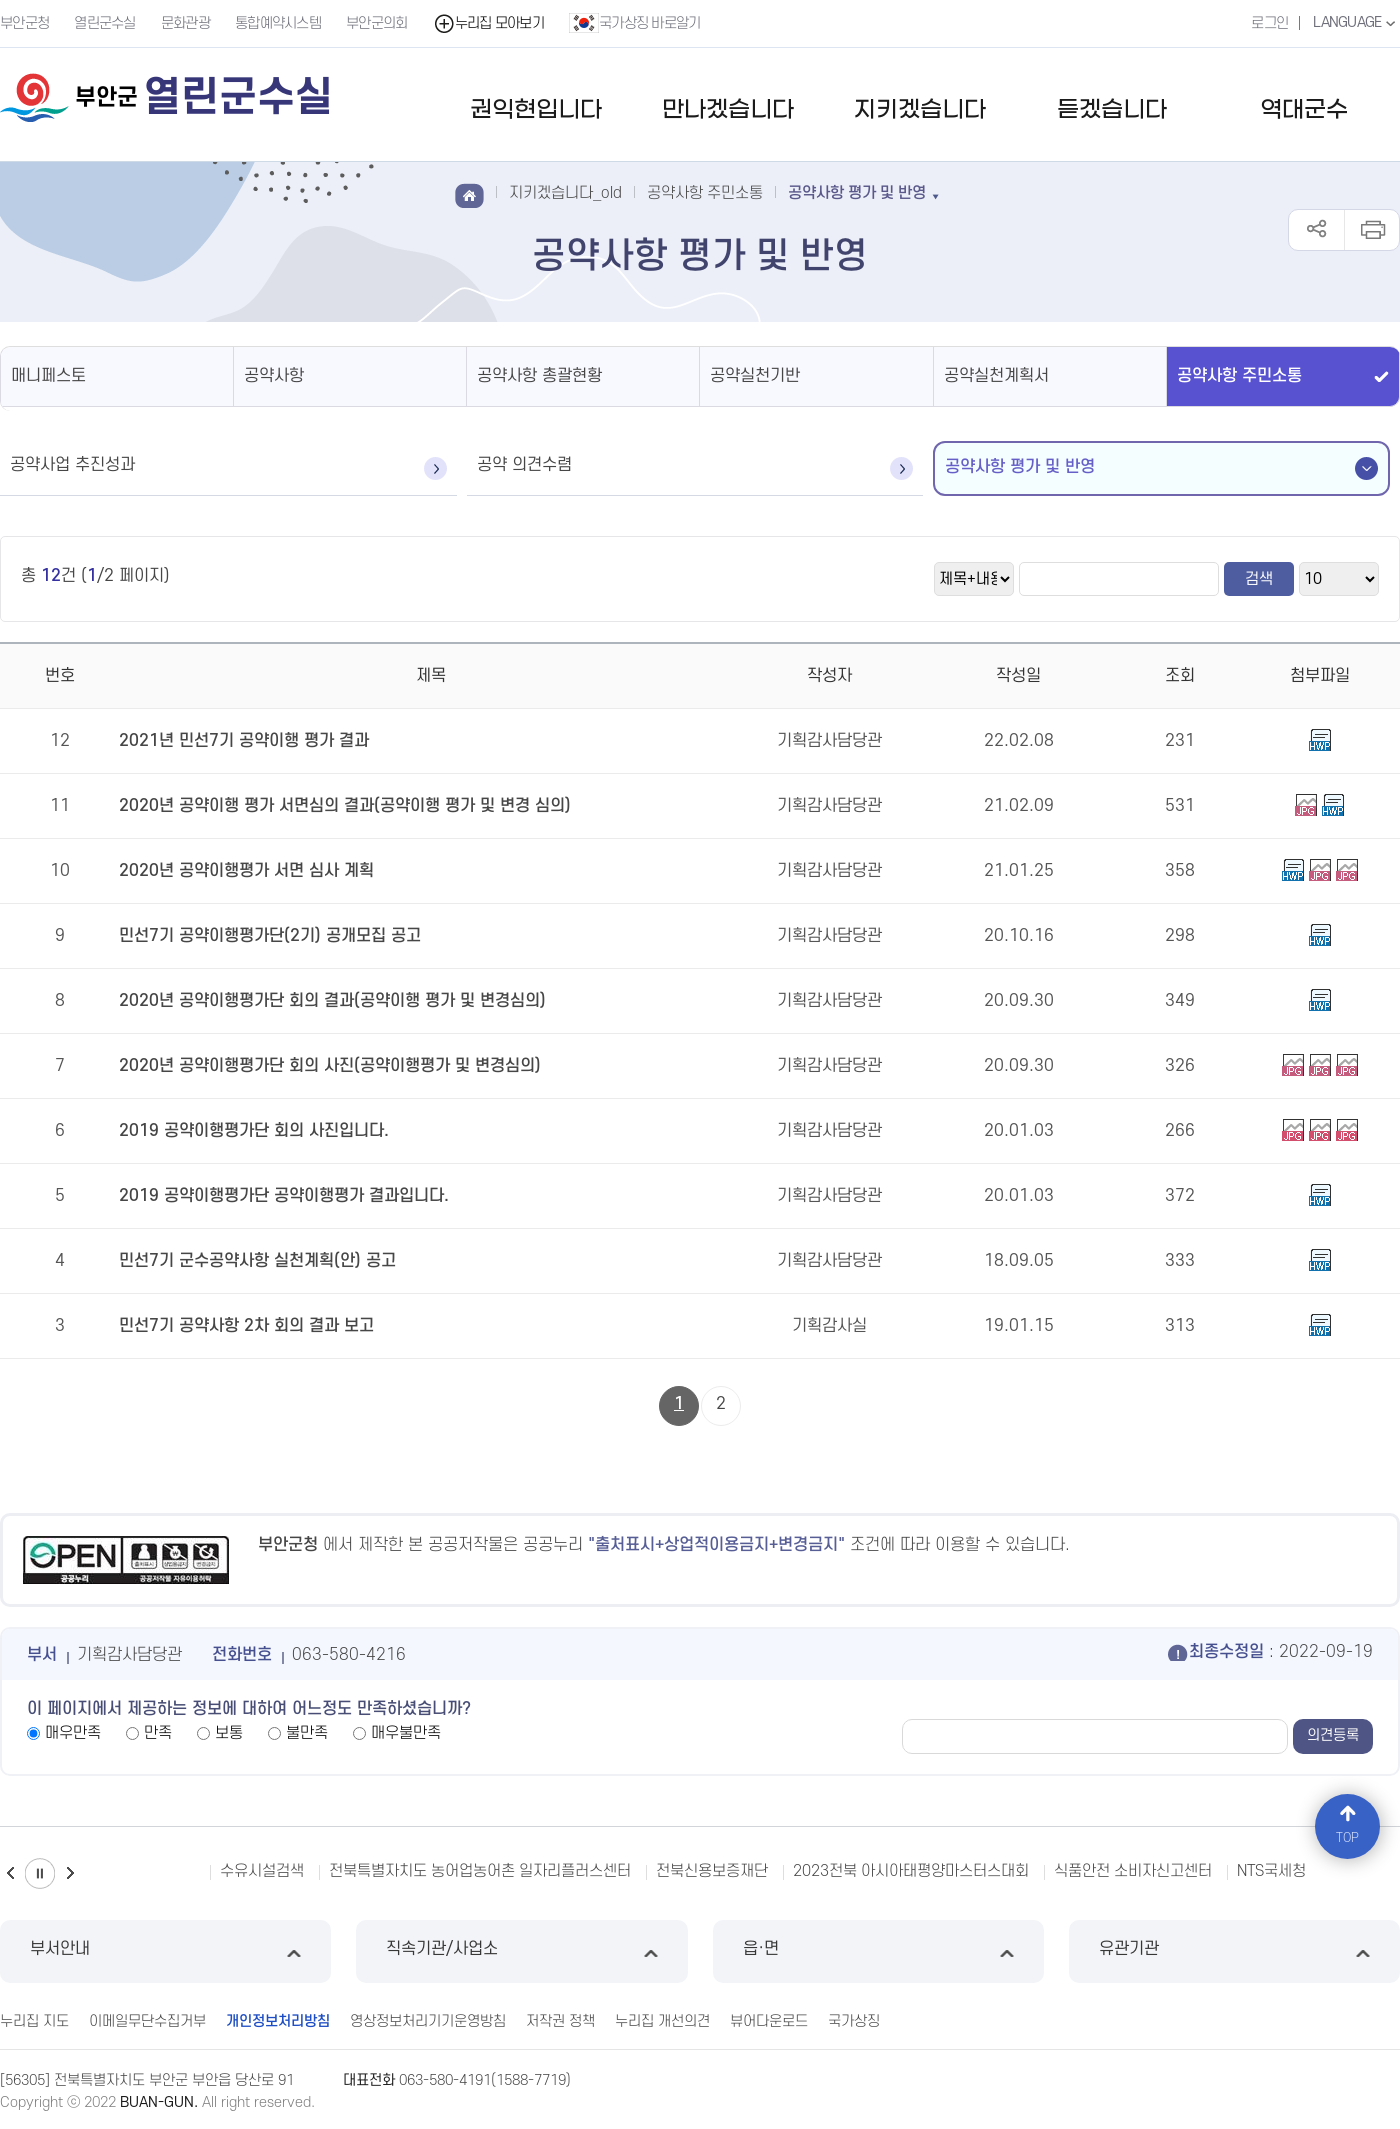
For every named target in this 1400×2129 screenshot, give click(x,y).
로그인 (1269, 23)
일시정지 (40, 1873)
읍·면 (878, 1951)
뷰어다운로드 (769, 2021)
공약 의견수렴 (524, 465)
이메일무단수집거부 (147, 2021)
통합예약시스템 (278, 23)
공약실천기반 (755, 376)
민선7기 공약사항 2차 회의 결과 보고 (246, 1326)
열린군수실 (105, 23)
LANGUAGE (1356, 23)
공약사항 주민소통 (1239, 376)
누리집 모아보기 (488, 23)
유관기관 (1234, 1951)
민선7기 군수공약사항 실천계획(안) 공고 (257, 1261)
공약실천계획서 (996, 376)
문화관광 (185, 23)
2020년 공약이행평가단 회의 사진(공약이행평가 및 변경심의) (330, 1066)
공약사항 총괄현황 (539, 376)
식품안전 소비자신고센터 (1133, 1871)
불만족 (307, 1733)
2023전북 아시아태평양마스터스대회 (911, 1871)
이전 (10, 1873)
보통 (229, 1733)
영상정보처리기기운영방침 (428, 2021)
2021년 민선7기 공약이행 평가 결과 (244, 741)
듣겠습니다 (1112, 110)
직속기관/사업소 (521, 1951)
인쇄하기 (1371, 230)
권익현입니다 (536, 110)
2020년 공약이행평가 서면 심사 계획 (246, 871)
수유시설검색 (262, 1871)
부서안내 (165, 1951)
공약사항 (274, 376)
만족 (158, 1733)
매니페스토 (48, 376)
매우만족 (73, 1733)
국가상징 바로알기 (635, 23)
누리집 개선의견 (662, 2021)
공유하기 (1316, 230)
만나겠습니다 (728, 110)
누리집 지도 (34, 2021)
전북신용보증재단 (712, 1871)
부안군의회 (377, 23)
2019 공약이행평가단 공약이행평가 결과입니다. (284, 1196)
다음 (70, 1873)
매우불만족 (406, 1733)
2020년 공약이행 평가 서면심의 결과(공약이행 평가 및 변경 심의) (345, 806)
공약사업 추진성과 (72, 465)
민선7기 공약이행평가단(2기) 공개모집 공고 (270, 936)
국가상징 (854, 2021)
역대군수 (1304, 110)
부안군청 (24, 23)
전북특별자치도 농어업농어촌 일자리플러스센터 (480, 1871)
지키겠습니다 (920, 110)
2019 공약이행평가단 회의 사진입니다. (254, 1131)
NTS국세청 (1271, 1871)
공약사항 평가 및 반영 (1020, 467)
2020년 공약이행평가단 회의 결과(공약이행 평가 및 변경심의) (332, 1001)
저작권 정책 (560, 2021)
